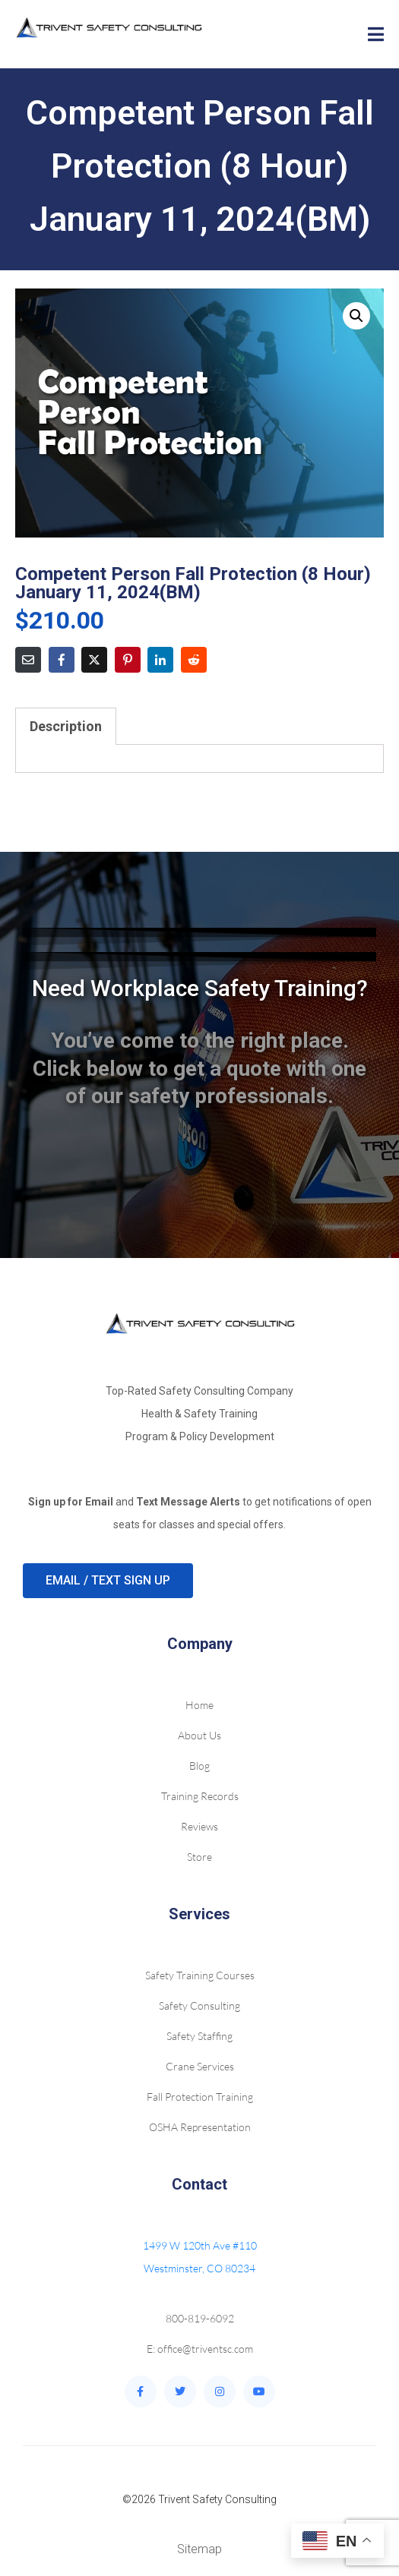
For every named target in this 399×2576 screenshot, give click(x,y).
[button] (356, 315)
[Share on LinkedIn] (160, 660)
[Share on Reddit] (194, 660)
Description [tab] (66, 726)
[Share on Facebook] (61, 660)
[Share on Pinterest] (128, 660)
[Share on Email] (28, 660)
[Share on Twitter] (94, 660)
